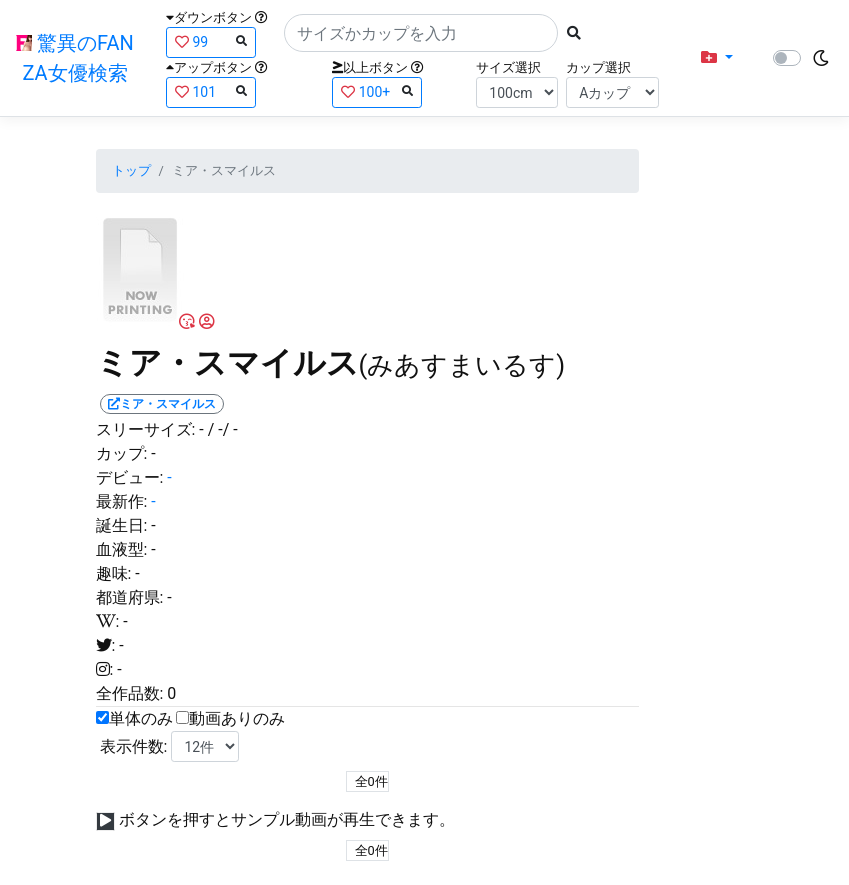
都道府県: (130, 597)
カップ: (122, 453)
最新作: (122, 501)
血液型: (122, 549)
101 (211, 91)
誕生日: (122, 525)
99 (211, 41)
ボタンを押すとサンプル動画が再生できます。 (287, 819)
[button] (717, 58)
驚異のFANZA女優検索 (75, 58)
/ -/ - (223, 429)
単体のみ (141, 718)
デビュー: (130, 477)
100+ (377, 91)
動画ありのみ (237, 718)
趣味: (114, 573)
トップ (131, 170)
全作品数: (130, 693)
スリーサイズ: (146, 429)
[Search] (421, 33)
